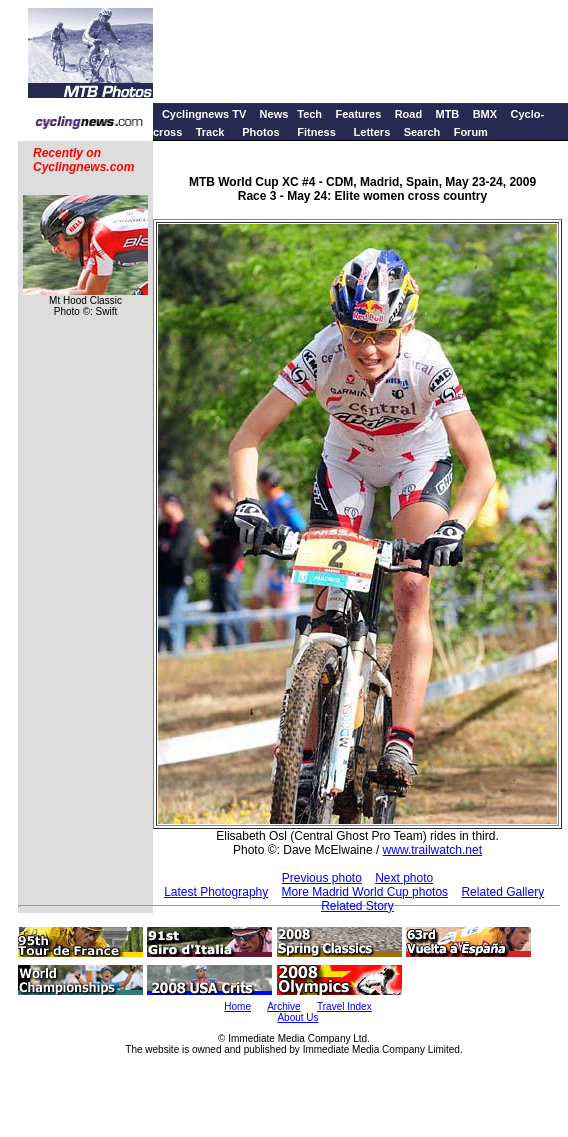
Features (358, 114)
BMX (485, 114)
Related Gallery (502, 892)
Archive (283, 1006)
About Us (297, 1017)
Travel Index (344, 1006)
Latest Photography (216, 892)
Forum (471, 132)
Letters (372, 132)
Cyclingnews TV (204, 114)
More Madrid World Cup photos (365, 892)
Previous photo (322, 878)
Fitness (316, 132)
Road (409, 114)
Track (210, 132)
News (274, 114)
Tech (309, 114)
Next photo (404, 878)
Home (237, 1006)
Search (422, 132)
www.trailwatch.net (432, 850)
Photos (260, 132)
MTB (447, 114)
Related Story (357, 906)
